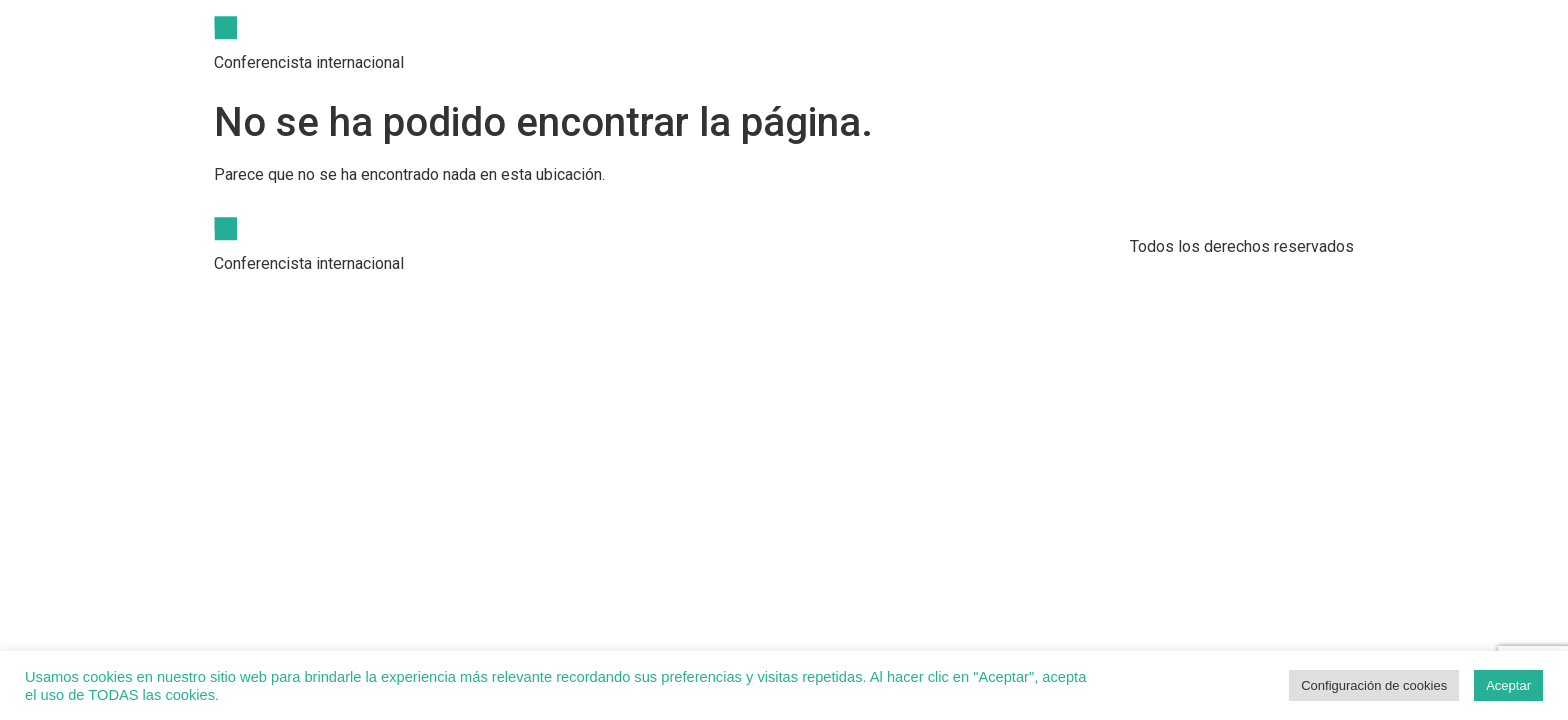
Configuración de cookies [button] (1374, 685)
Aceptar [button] (1508, 685)
